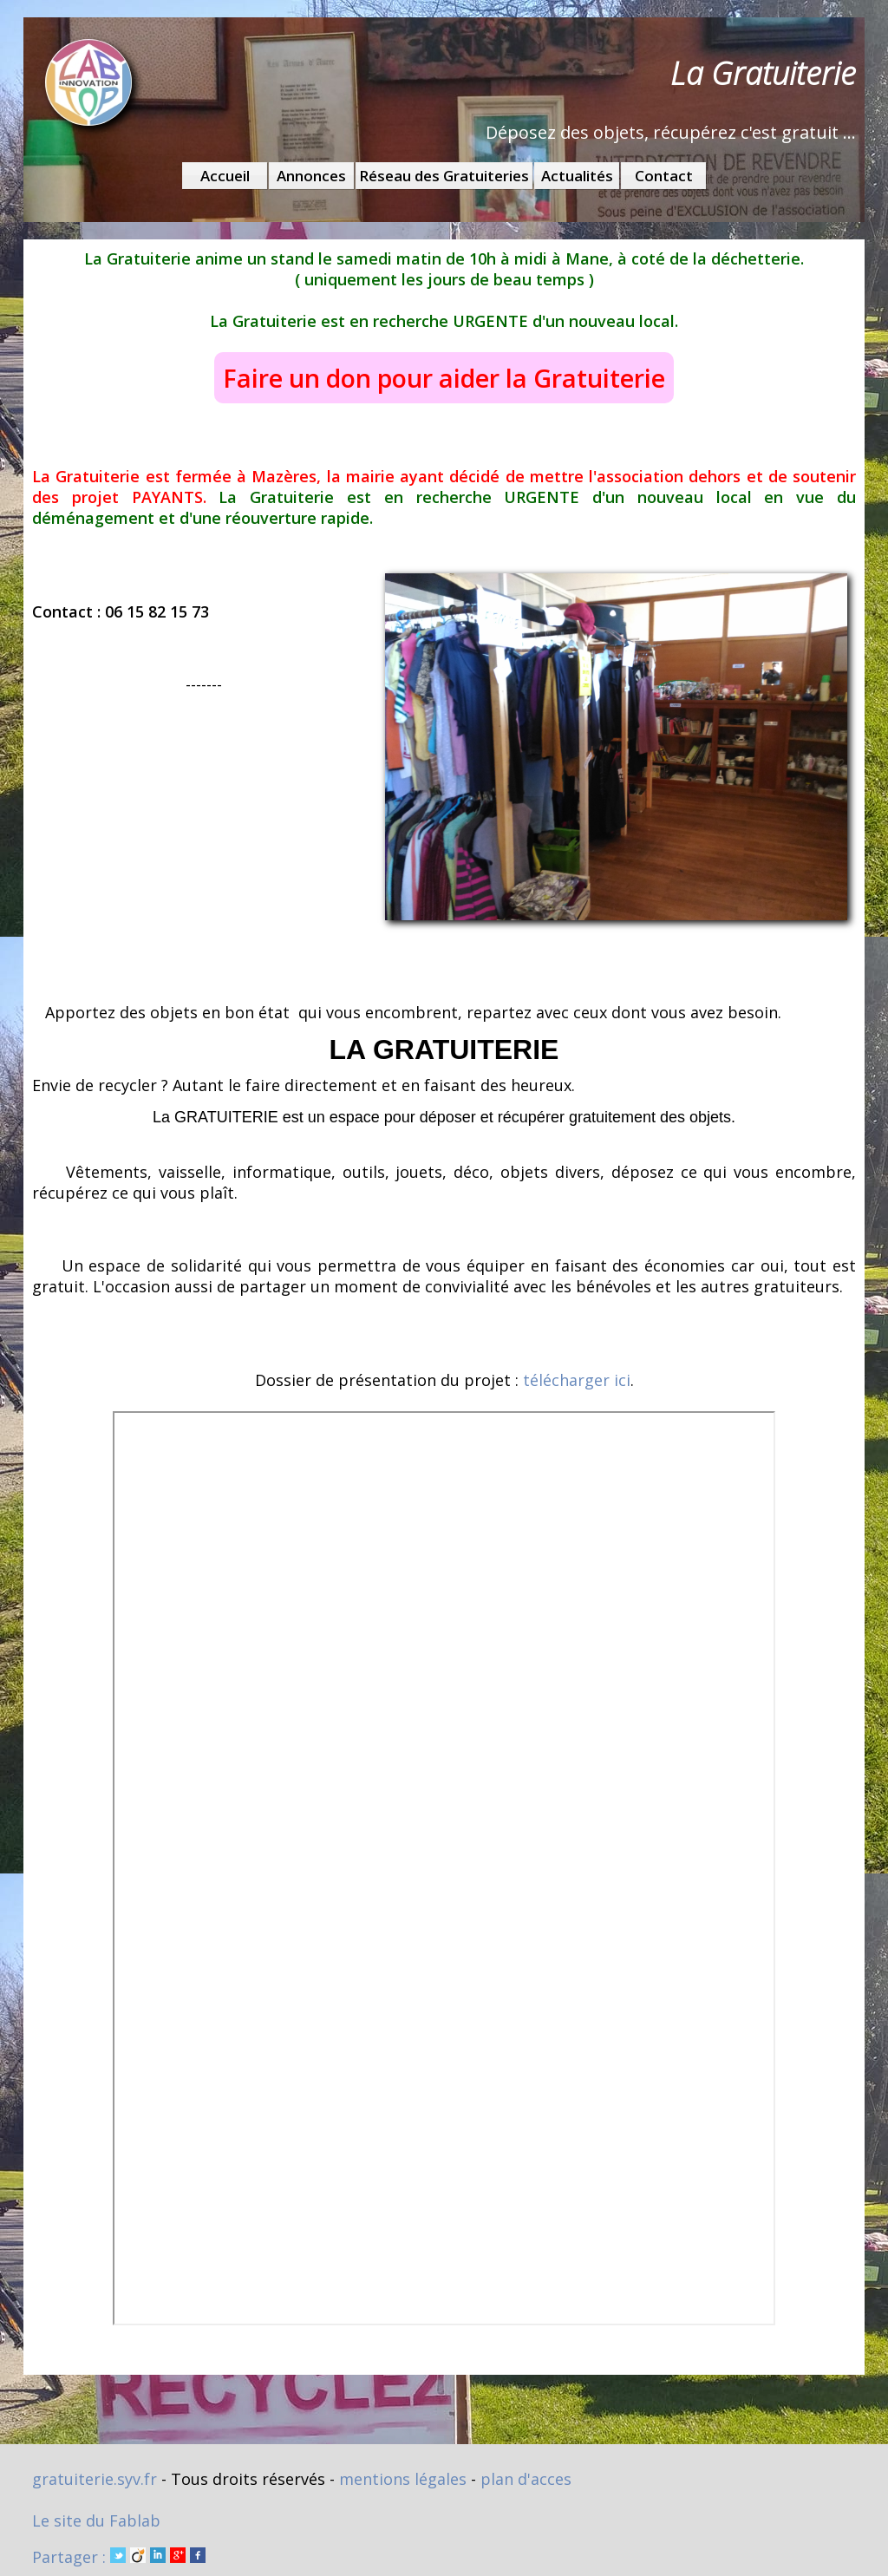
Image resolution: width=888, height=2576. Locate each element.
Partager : (119, 2557)
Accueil (225, 176)
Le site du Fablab (96, 2520)
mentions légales (403, 2478)
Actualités (577, 176)
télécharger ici (576, 1380)
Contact (664, 176)
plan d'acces (525, 2478)
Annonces (311, 176)
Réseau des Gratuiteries (444, 176)
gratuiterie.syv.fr (94, 2478)
